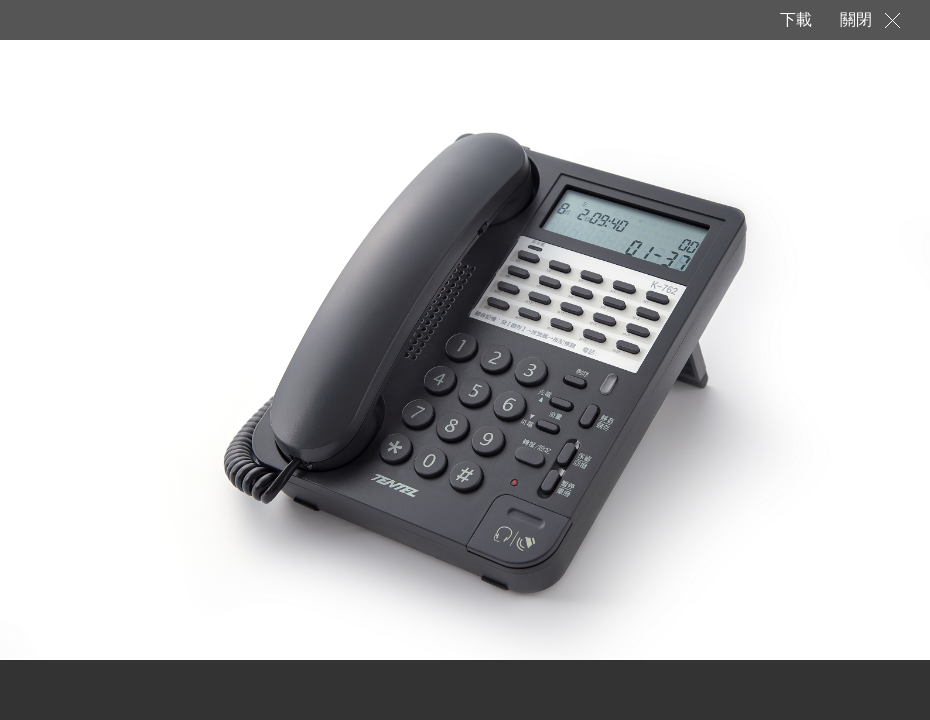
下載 (795, 19)
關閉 (856, 19)
